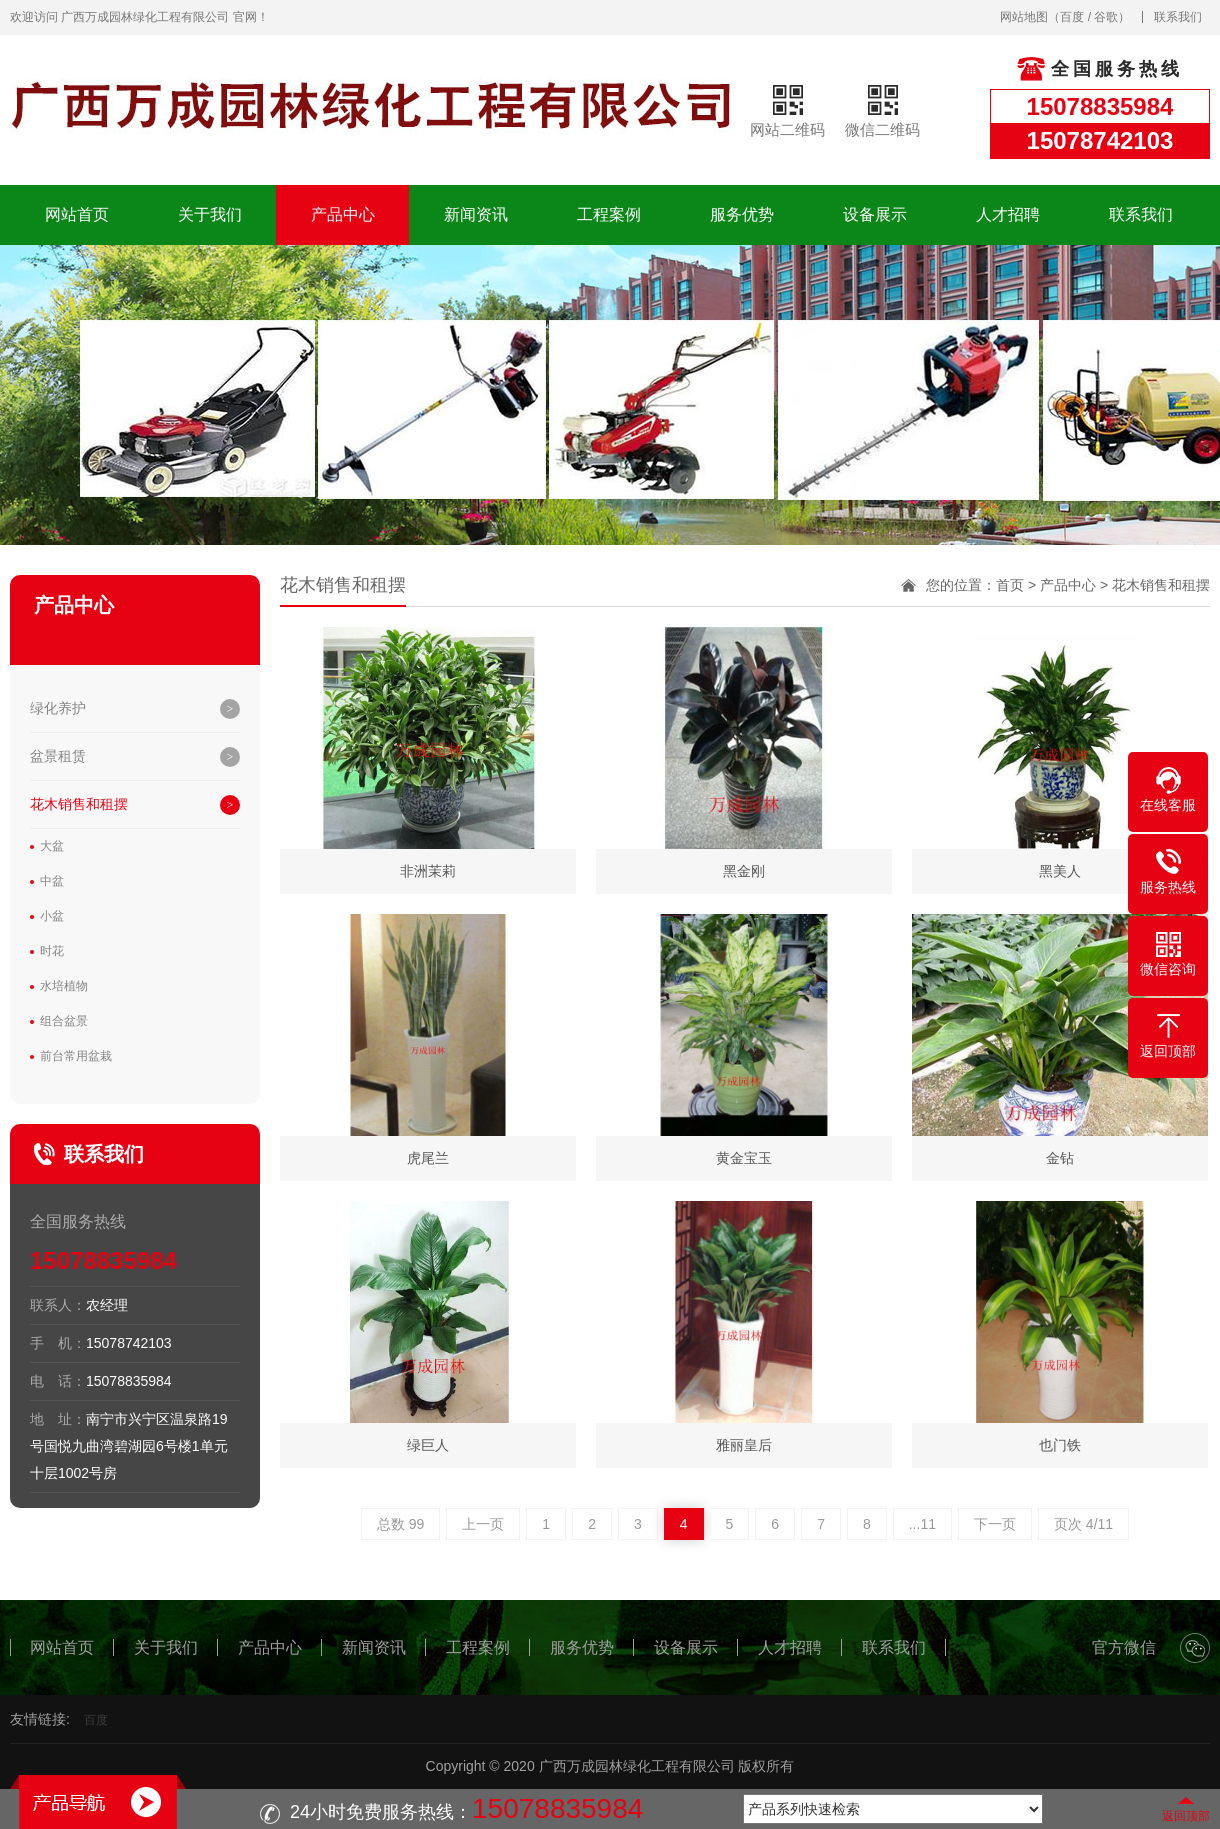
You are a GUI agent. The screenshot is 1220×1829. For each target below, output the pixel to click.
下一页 (995, 1524)
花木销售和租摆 (79, 804)
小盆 (52, 916)
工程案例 (609, 214)
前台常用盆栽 (76, 1056)
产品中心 (343, 214)
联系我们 (1178, 17)
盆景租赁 (58, 756)
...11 (922, 1524)
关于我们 (210, 214)
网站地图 (1024, 17)
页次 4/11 (1083, 1524)
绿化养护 (58, 708)
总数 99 (400, 1524)
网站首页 (77, 214)
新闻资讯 (476, 214)
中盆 (52, 881)
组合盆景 (64, 1021)
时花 (52, 951)
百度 (1072, 17)
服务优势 (742, 214)
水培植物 (64, 986)
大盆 (52, 846)
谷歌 (1106, 17)
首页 (1010, 585)
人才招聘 (1008, 214)
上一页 (483, 1524)
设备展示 (875, 214)
